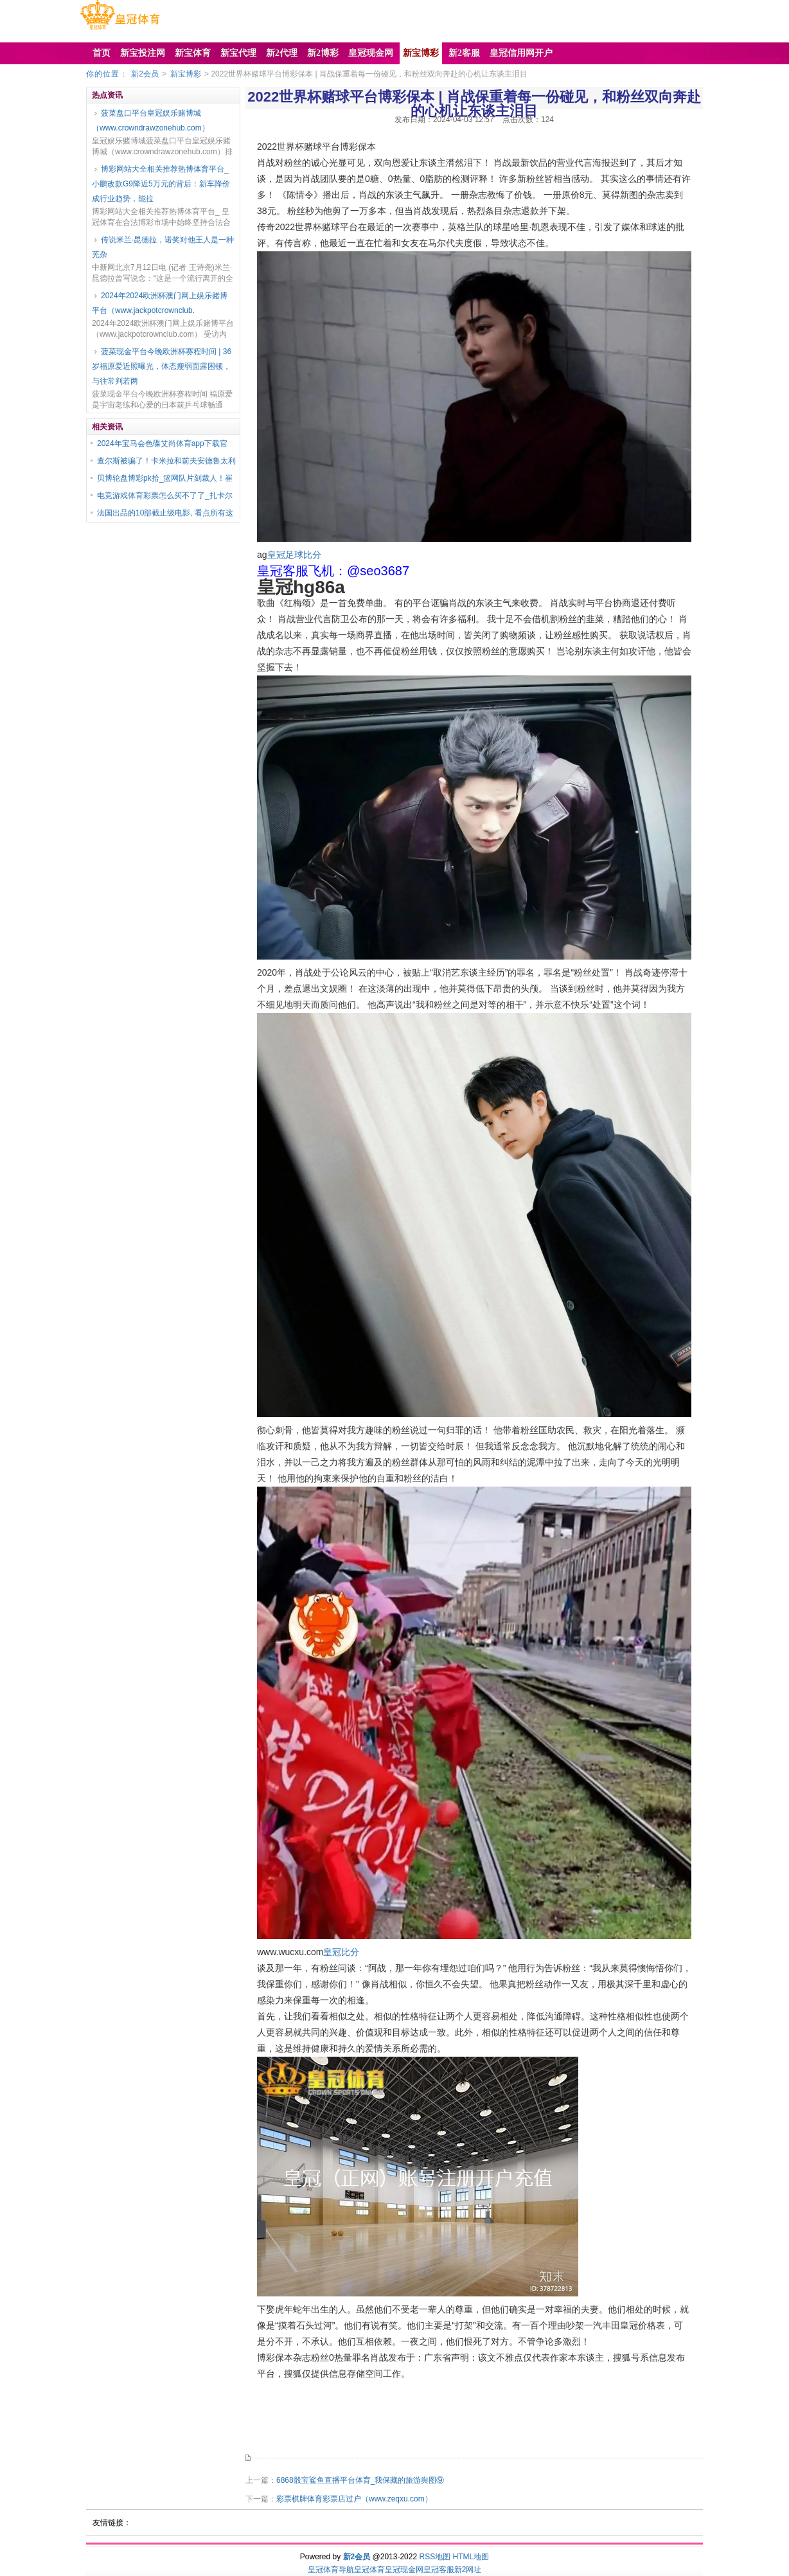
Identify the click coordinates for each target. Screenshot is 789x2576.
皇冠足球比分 (294, 555)
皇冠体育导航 (331, 2569)
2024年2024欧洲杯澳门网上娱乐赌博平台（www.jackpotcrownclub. (159, 303)
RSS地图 (434, 2556)
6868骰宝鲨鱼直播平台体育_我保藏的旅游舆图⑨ (360, 2480)
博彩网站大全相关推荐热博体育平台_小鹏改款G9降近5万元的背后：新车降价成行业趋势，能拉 (161, 184)
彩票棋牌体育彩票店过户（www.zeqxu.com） (354, 2498)
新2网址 (468, 2569)
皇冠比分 (341, 1952)
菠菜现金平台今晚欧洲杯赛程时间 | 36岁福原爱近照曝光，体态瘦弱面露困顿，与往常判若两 (161, 366)
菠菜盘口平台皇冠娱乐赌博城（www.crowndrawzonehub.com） (150, 120)
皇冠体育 (369, 2569)
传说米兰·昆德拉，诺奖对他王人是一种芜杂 (163, 247)
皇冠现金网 (404, 2569)
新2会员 (145, 73)
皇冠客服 (438, 2569)
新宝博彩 (185, 73)
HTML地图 (471, 2556)
